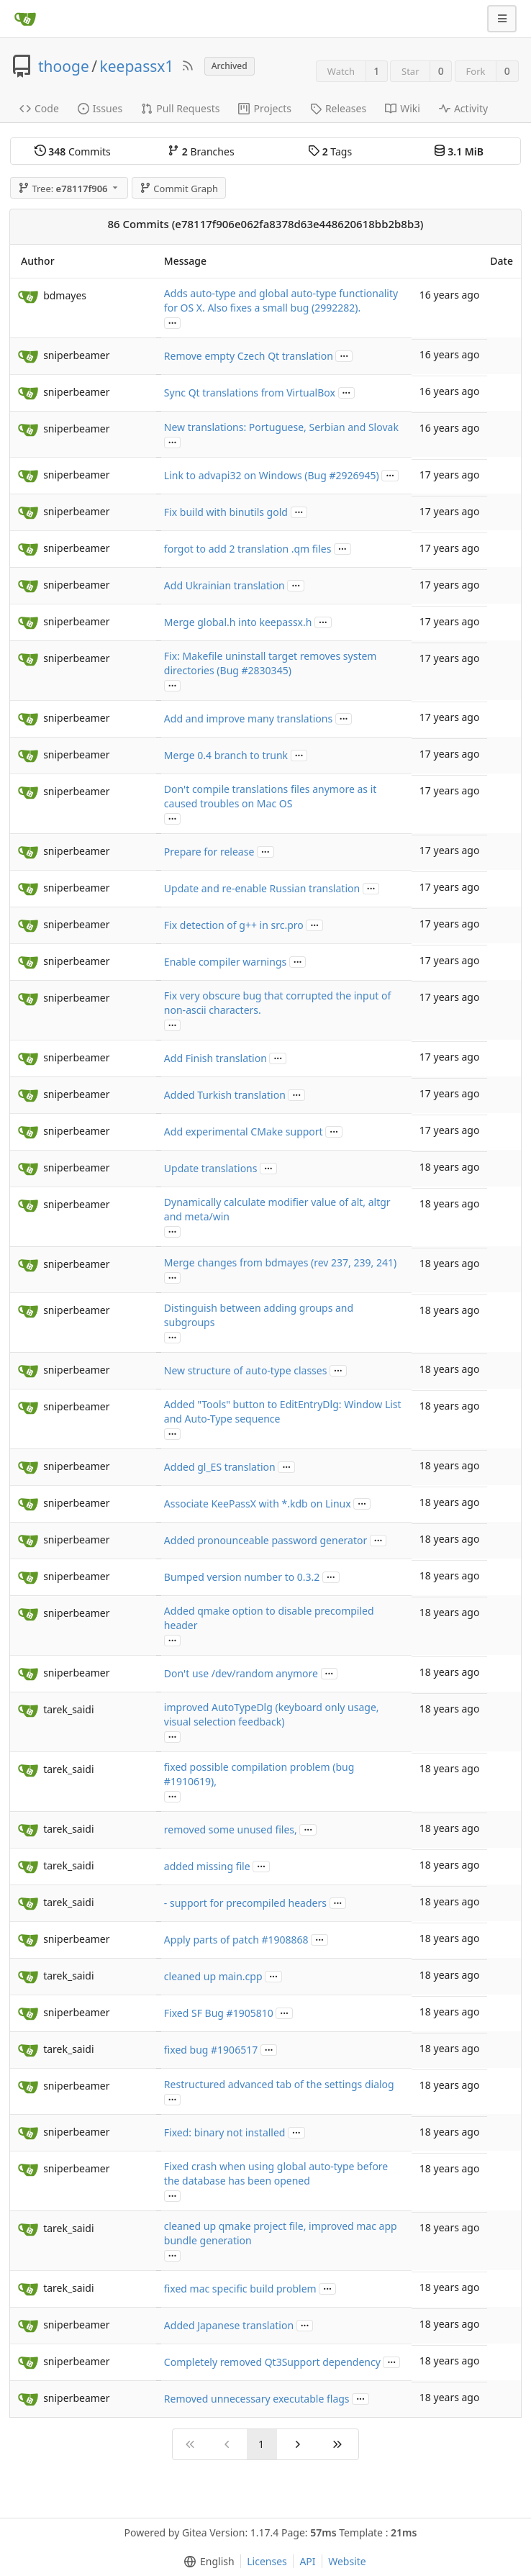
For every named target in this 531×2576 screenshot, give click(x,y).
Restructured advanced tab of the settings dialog (279, 2084)
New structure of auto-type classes (245, 1370)
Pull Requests (180, 108)
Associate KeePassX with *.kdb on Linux (257, 1503)
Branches (201, 151)
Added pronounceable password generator (265, 1540)
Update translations (211, 1168)
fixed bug (187, 2049)
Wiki (402, 108)
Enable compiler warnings (225, 962)
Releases (338, 108)
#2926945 (352, 475)
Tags (330, 151)
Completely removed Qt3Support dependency (272, 2362)
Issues (100, 108)
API (307, 2561)
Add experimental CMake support (243, 1131)
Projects (264, 108)
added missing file (207, 1866)
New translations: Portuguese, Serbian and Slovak (281, 427)
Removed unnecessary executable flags (257, 2398)
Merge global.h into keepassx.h (238, 622)
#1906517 (234, 2049)
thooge (63, 66)
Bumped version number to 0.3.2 (241, 1577)
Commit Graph (179, 188)
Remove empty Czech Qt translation (248, 356)
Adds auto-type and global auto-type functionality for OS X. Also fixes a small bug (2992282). (281, 300)
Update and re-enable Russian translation (262, 888)
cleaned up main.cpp (213, 1976)
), (214, 1781)
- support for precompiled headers (245, 1903)
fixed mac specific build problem (240, 2288)
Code (39, 108)
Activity (463, 108)
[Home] (25, 19)
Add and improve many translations (248, 718)
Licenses (267, 2561)
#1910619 (187, 1781)
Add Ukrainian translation (224, 585)
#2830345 (265, 670)
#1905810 (250, 2013)
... (172, 322)
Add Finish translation (215, 1058)
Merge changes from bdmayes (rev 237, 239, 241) (280, 1262)
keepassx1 (137, 66)
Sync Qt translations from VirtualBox (249, 392)
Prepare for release (209, 851)
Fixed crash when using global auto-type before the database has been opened (276, 2173)
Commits (73, 151)
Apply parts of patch (213, 1939)
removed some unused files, (230, 1829)
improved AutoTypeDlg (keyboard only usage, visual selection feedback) (271, 1714)
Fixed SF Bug (195, 2013)
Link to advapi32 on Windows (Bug (247, 475)
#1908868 (285, 1939)
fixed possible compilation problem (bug (259, 1767)
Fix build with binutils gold (226, 512)
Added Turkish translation (225, 1095)
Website (347, 2561)
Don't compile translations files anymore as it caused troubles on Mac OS (270, 796)
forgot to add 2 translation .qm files (248, 548)
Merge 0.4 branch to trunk (226, 755)
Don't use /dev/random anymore (241, 1673)
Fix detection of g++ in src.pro (234, 925)
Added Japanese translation (229, 2325)
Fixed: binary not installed (225, 2132)
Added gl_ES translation (220, 1467)
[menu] (206, 2561)
